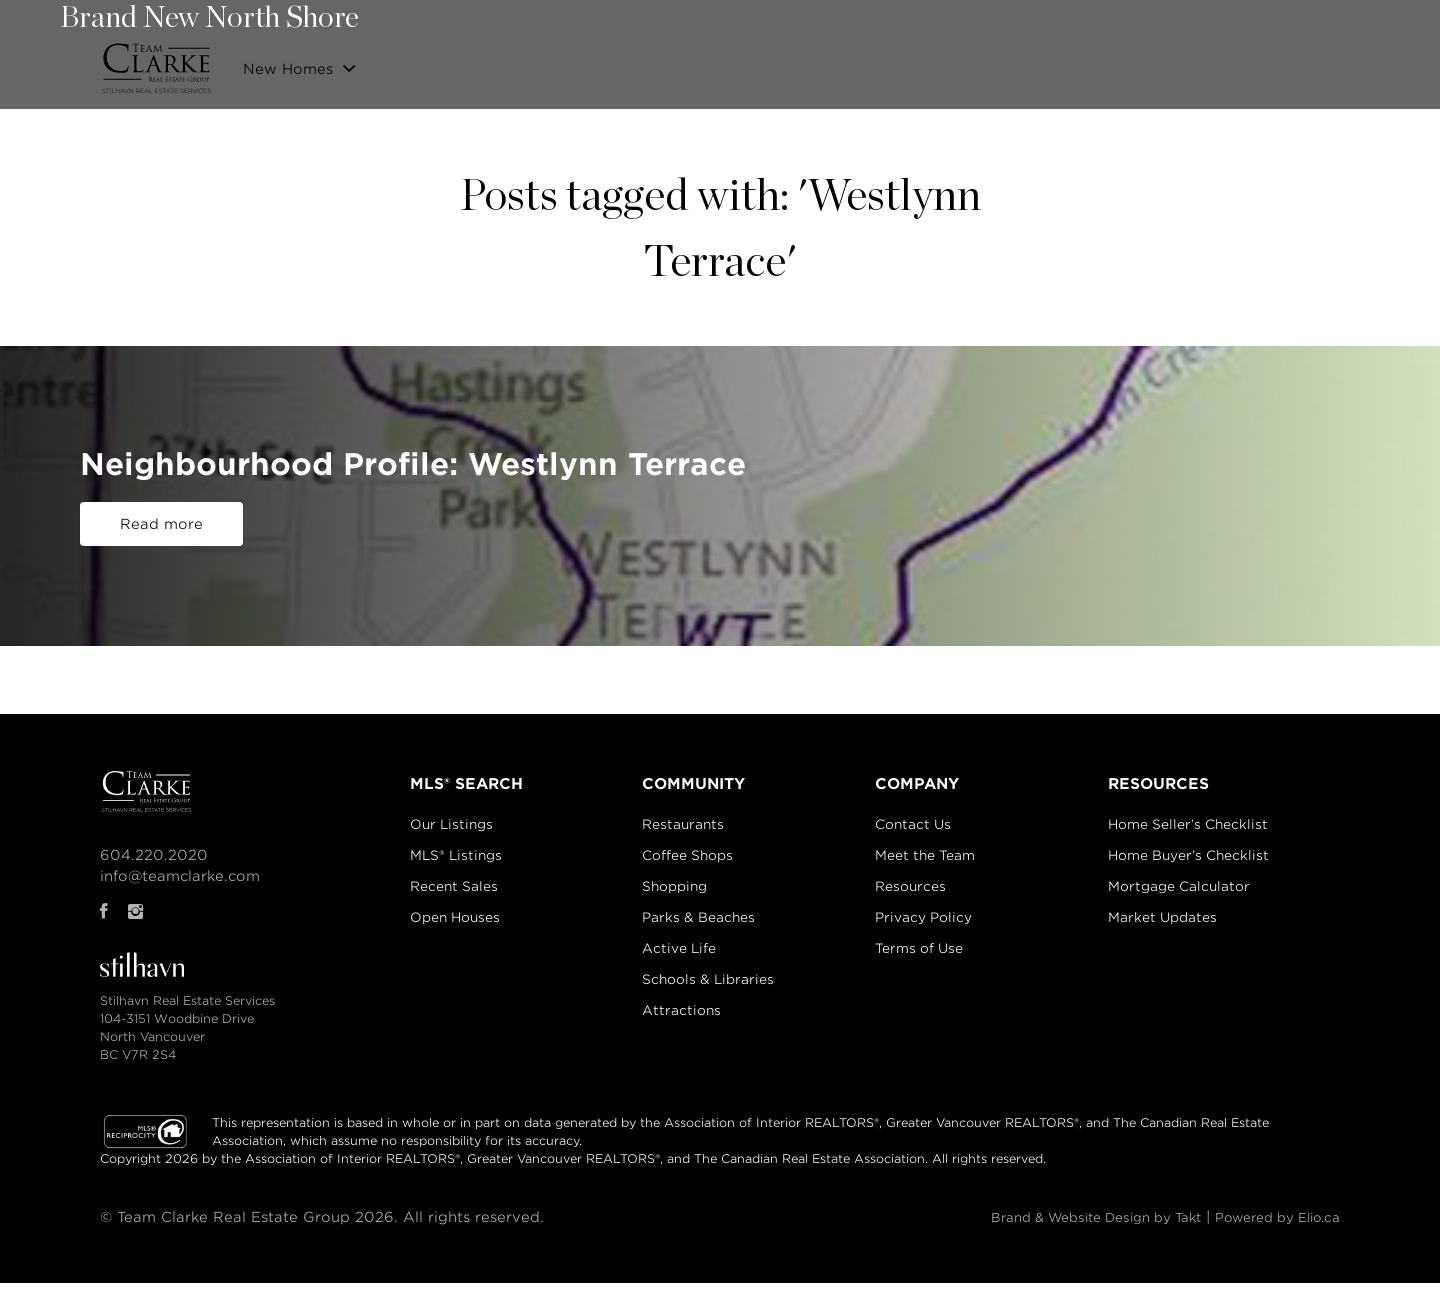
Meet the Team (930, 859)
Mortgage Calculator (1191, 890)
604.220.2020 (134, 859)
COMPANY (920, 788)
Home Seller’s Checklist (1200, 828)
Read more (161, 531)
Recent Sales (983, 63)
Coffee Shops (685, 859)
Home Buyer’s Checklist (1200, 859)
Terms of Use (924, 952)
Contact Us (1197, 63)
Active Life (677, 952)
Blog (1277, 63)
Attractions (679, 1014)
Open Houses (445, 921)
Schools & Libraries (706, 983)
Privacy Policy (928, 921)
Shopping (672, 890)
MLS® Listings (446, 859)
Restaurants (681, 828)
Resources (915, 890)
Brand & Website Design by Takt (1081, 1221)
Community (1093, 63)
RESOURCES (1167, 788)
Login (1339, 63)
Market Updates (1174, 921)
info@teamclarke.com (160, 880)
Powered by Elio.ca (1287, 1221)
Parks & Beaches (696, 921)
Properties (878, 63)
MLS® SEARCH (452, 788)
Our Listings (774, 63)
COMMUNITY (689, 788)
